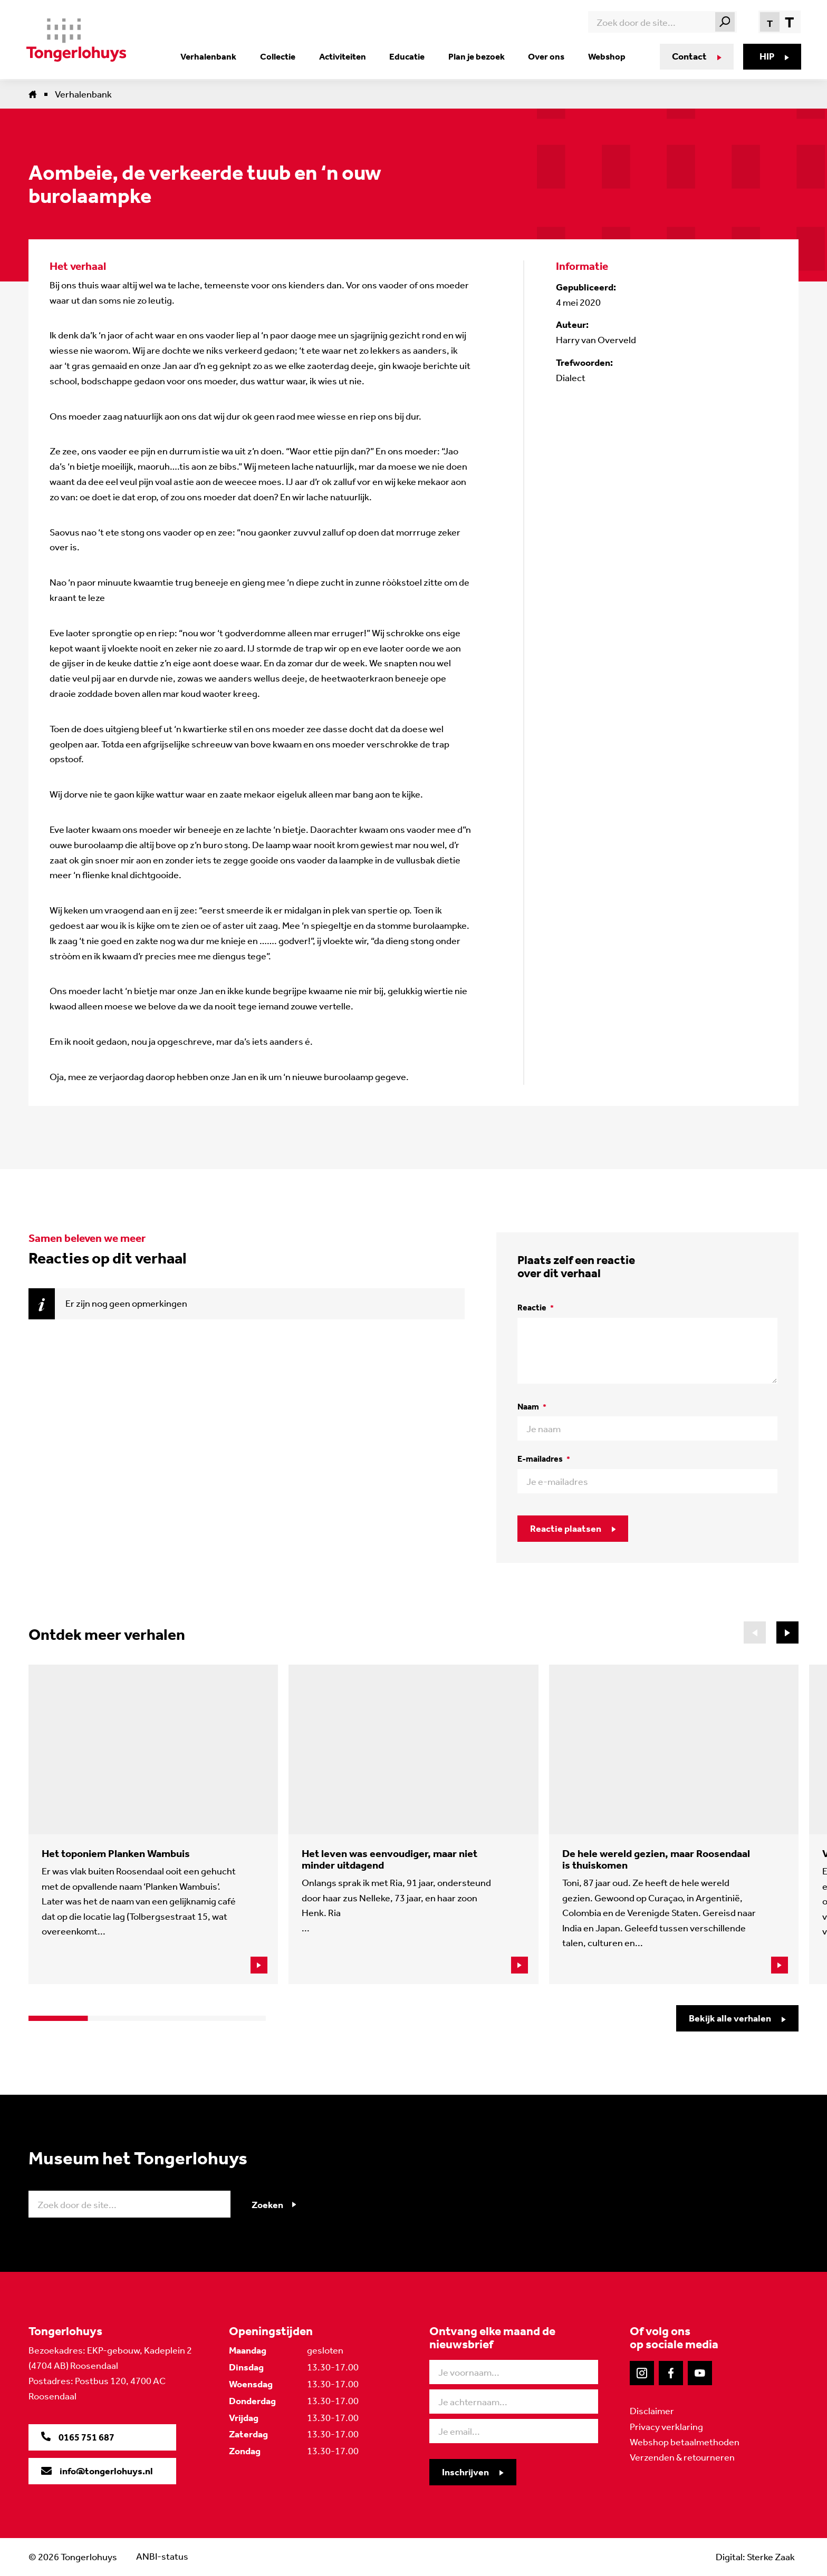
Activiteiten (347, 56)
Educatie (410, 56)
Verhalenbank (218, 56)
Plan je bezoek (478, 56)
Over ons (546, 56)
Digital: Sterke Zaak (754, 2556)
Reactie (535, 1307)
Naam (531, 1407)
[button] (787, 1632)
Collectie (285, 56)
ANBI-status (162, 2556)
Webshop (604, 56)
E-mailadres (543, 1459)
